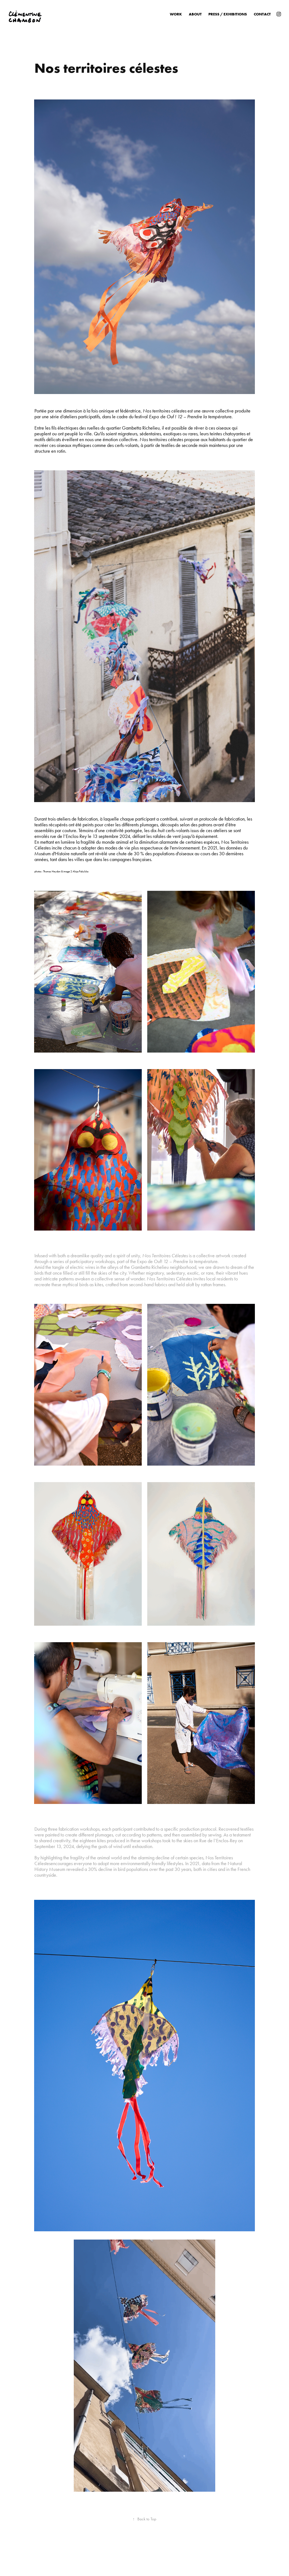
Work (176, 14)
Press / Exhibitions (227, 14)
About (195, 14)
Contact (262, 14)
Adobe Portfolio (154, 2557)
